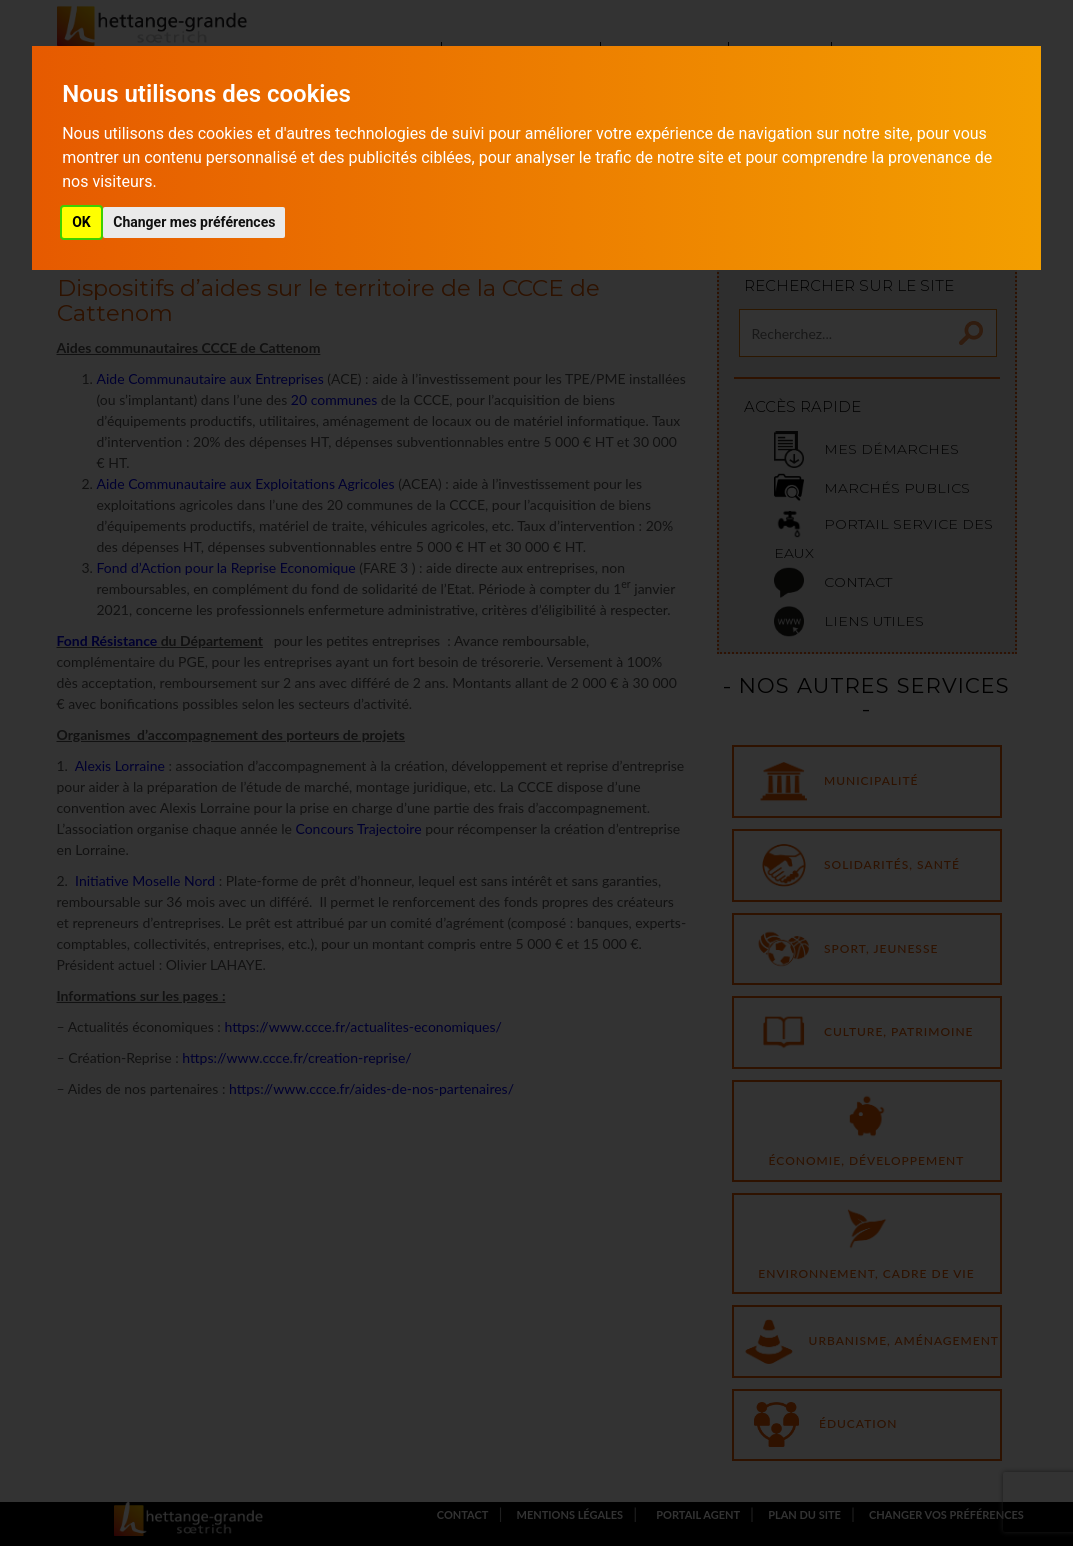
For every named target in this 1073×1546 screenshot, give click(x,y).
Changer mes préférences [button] (194, 222)
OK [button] (81, 222)
